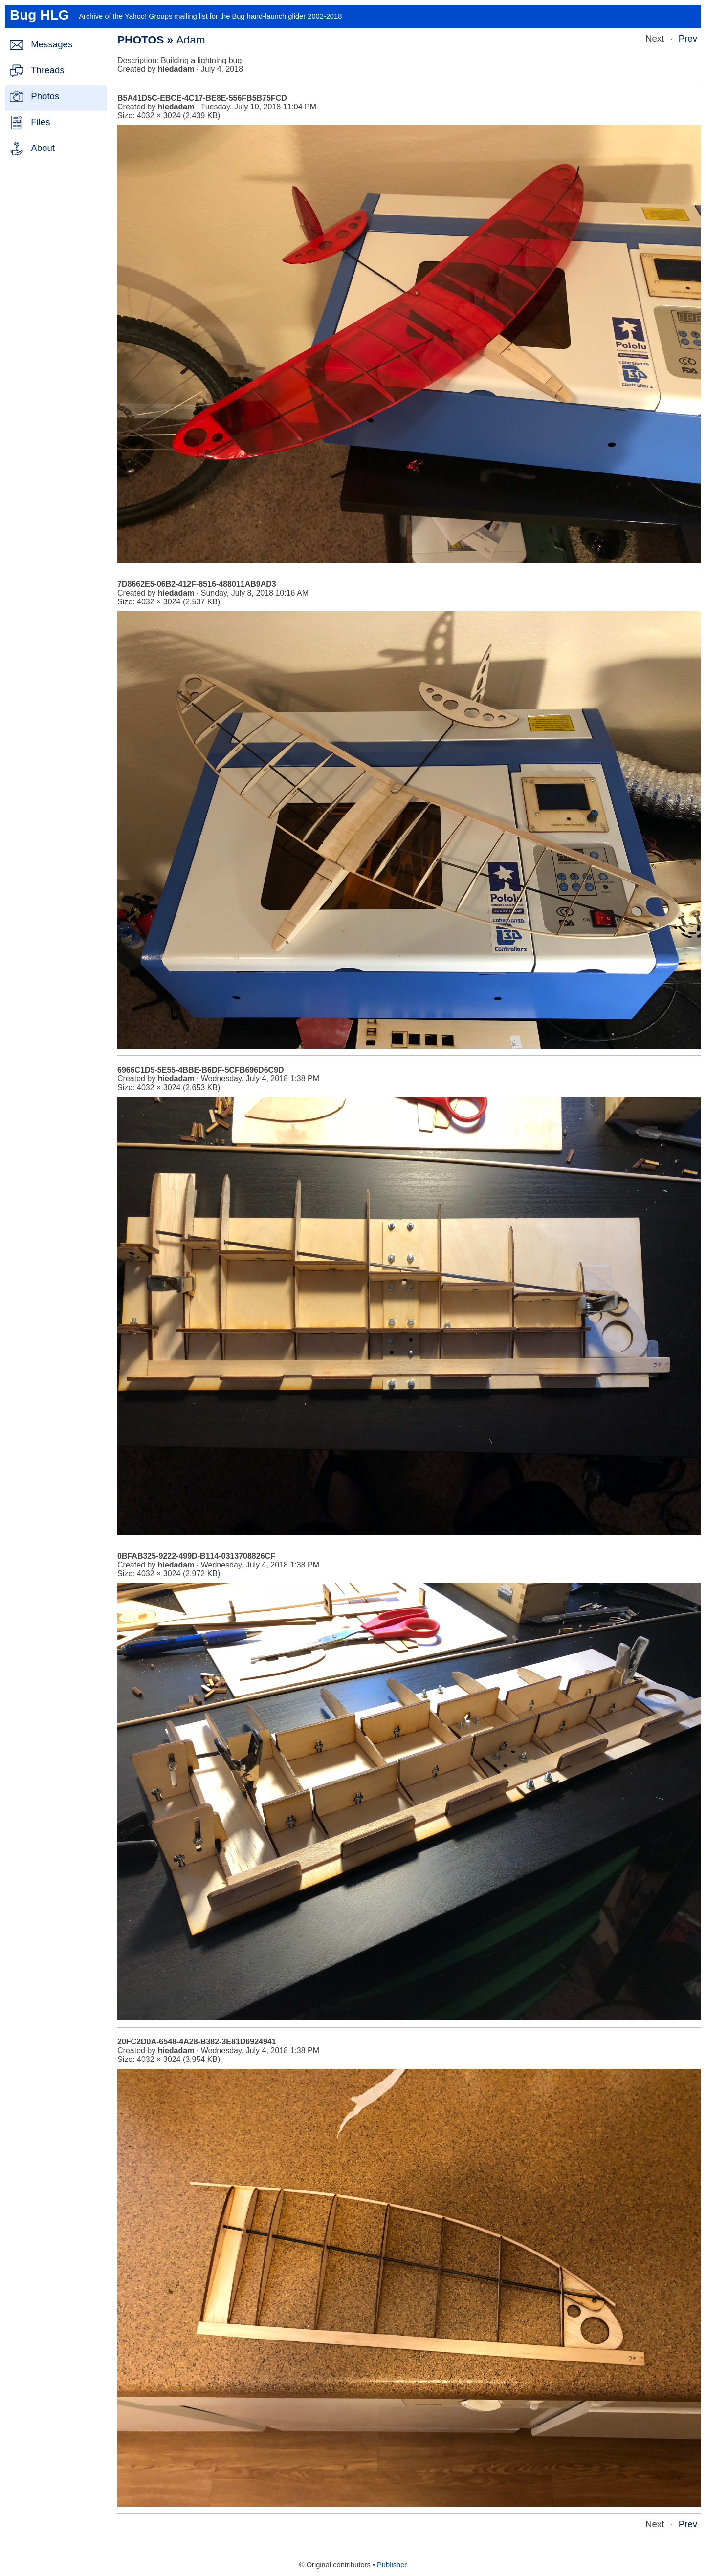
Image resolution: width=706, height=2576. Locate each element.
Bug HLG (39, 14)
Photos (45, 96)
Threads (47, 70)
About (43, 148)
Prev (688, 38)
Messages (51, 44)
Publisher (392, 2565)
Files (40, 122)
